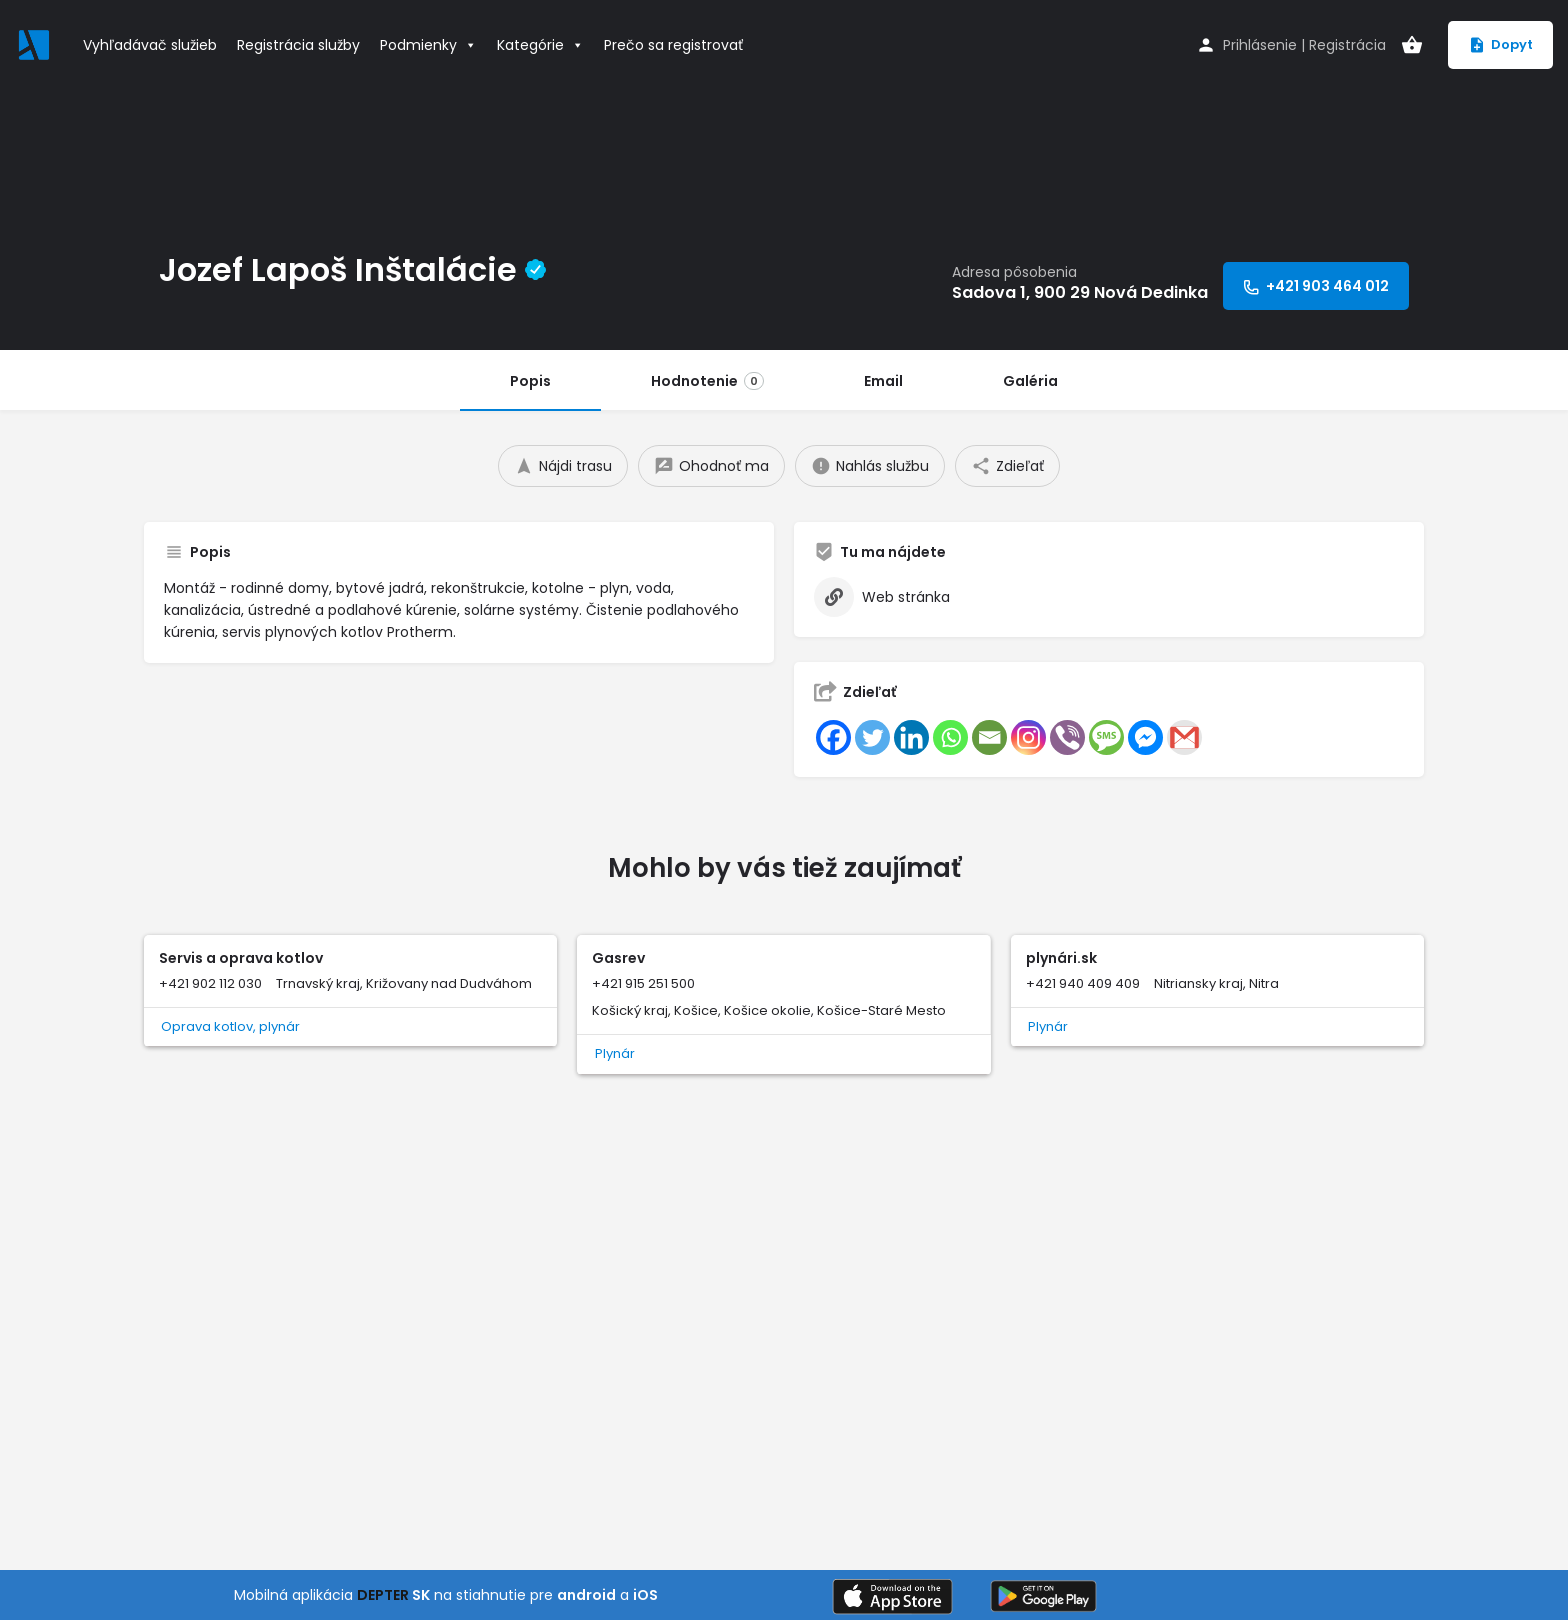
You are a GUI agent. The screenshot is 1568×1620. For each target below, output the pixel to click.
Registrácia (1347, 45)
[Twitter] (872, 737)
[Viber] (1067, 737)
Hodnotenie (707, 381)
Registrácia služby (298, 45)
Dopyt (1500, 44)
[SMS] (1106, 737)
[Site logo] (36, 43)
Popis (530, 381)
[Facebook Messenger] (1145, 737)
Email (883, 381)
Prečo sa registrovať (673, 45)
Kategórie (540, 45)
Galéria (1030, 381)
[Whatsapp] (950, 737)
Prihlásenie (1260, 45)
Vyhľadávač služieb (150, 45)
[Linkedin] (911, 737)
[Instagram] (1028, 737)
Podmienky (428, 45)
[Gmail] (1184, 737)
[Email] (989, 737)
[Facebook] (833, 737)
